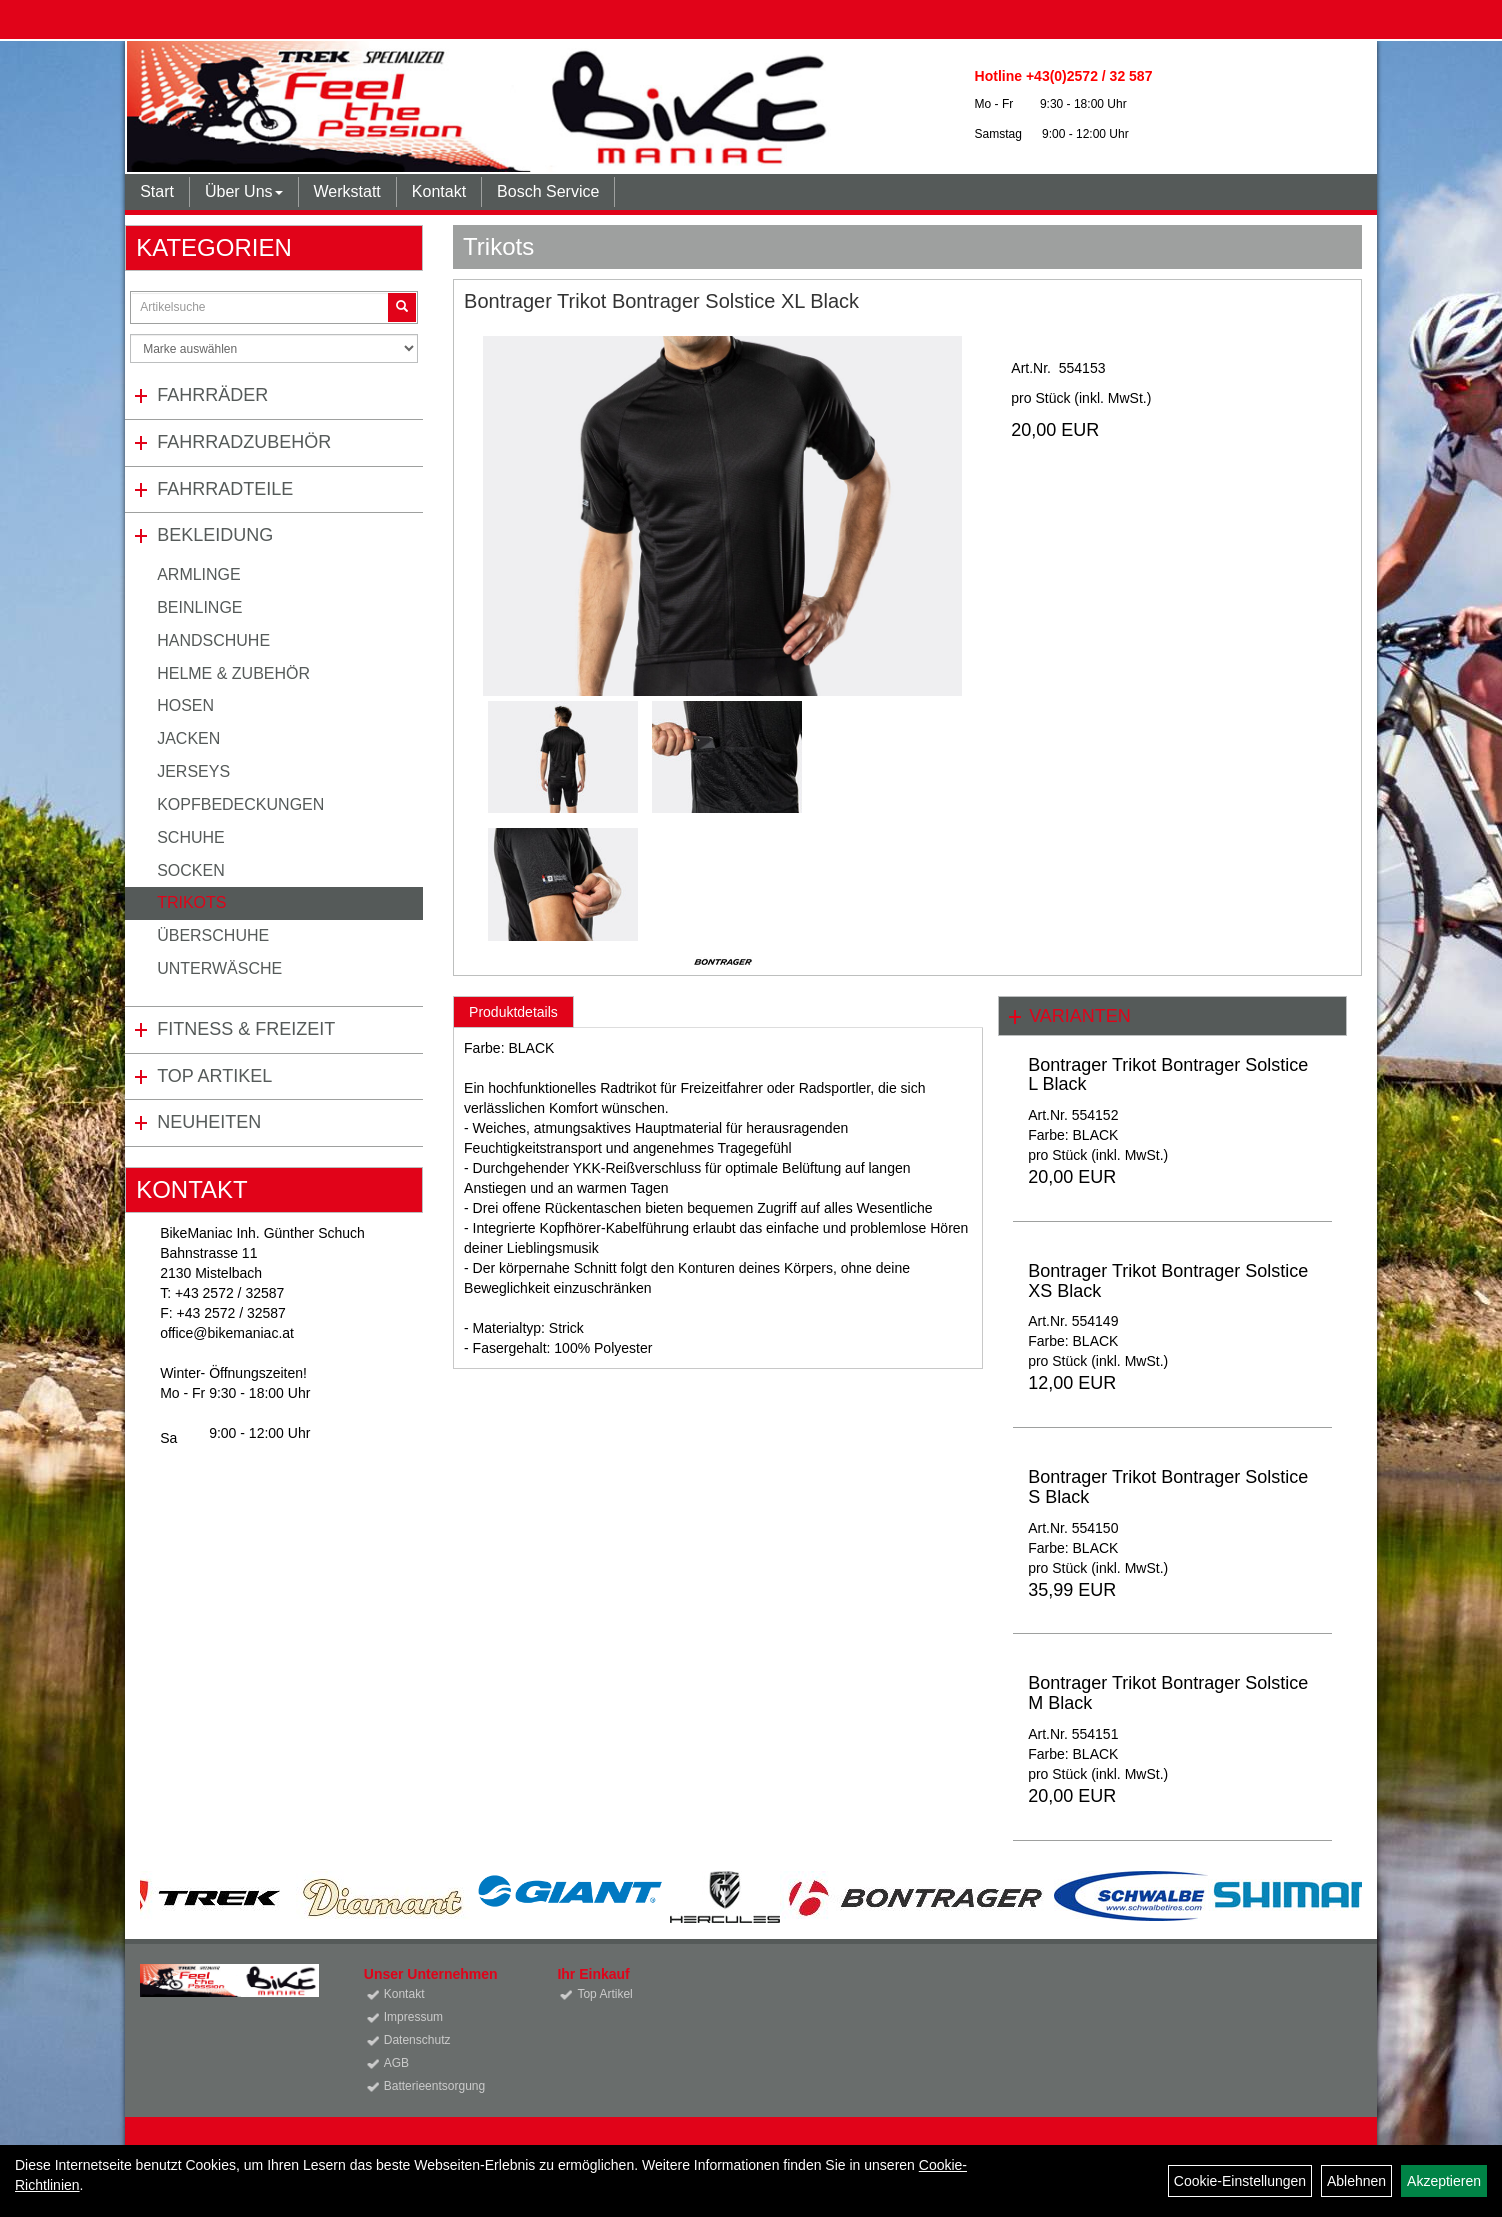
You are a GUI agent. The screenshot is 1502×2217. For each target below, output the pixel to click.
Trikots (191, 902)
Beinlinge (199, 607)
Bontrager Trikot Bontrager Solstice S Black (1168, 1487)
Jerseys (193, 771)
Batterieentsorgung (434, 2086)
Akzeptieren (1444, 2181)
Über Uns (244, 191)
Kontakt (439, 191)
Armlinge (199, 574)
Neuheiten (209, 1122)
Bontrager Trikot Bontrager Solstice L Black (1168, 1075)
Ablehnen (1356, 2181)
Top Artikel (214, 1076)
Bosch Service (548, 191)
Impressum (413, 2017)
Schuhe (191, 837)
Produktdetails (513, 1012)
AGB (396, 2063)
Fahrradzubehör (244, 442)
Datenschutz (417, 2040)
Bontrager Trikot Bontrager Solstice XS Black (1168, 1281)
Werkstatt (347, 191)
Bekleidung (215, 535)
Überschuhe (213, 935)
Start (157, 191)
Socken (191, 870)
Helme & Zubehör (233, 673)
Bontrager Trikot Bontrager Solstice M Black (1168, 1693)
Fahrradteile (225, 489)
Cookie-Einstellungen (1240, 2181)
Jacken (188, 738)
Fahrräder (212, 395)
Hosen (185, 705)
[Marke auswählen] (274, 348)
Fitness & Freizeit (246, 1029)
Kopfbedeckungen (240, 804)
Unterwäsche (219, 968)
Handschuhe (213, 640)
